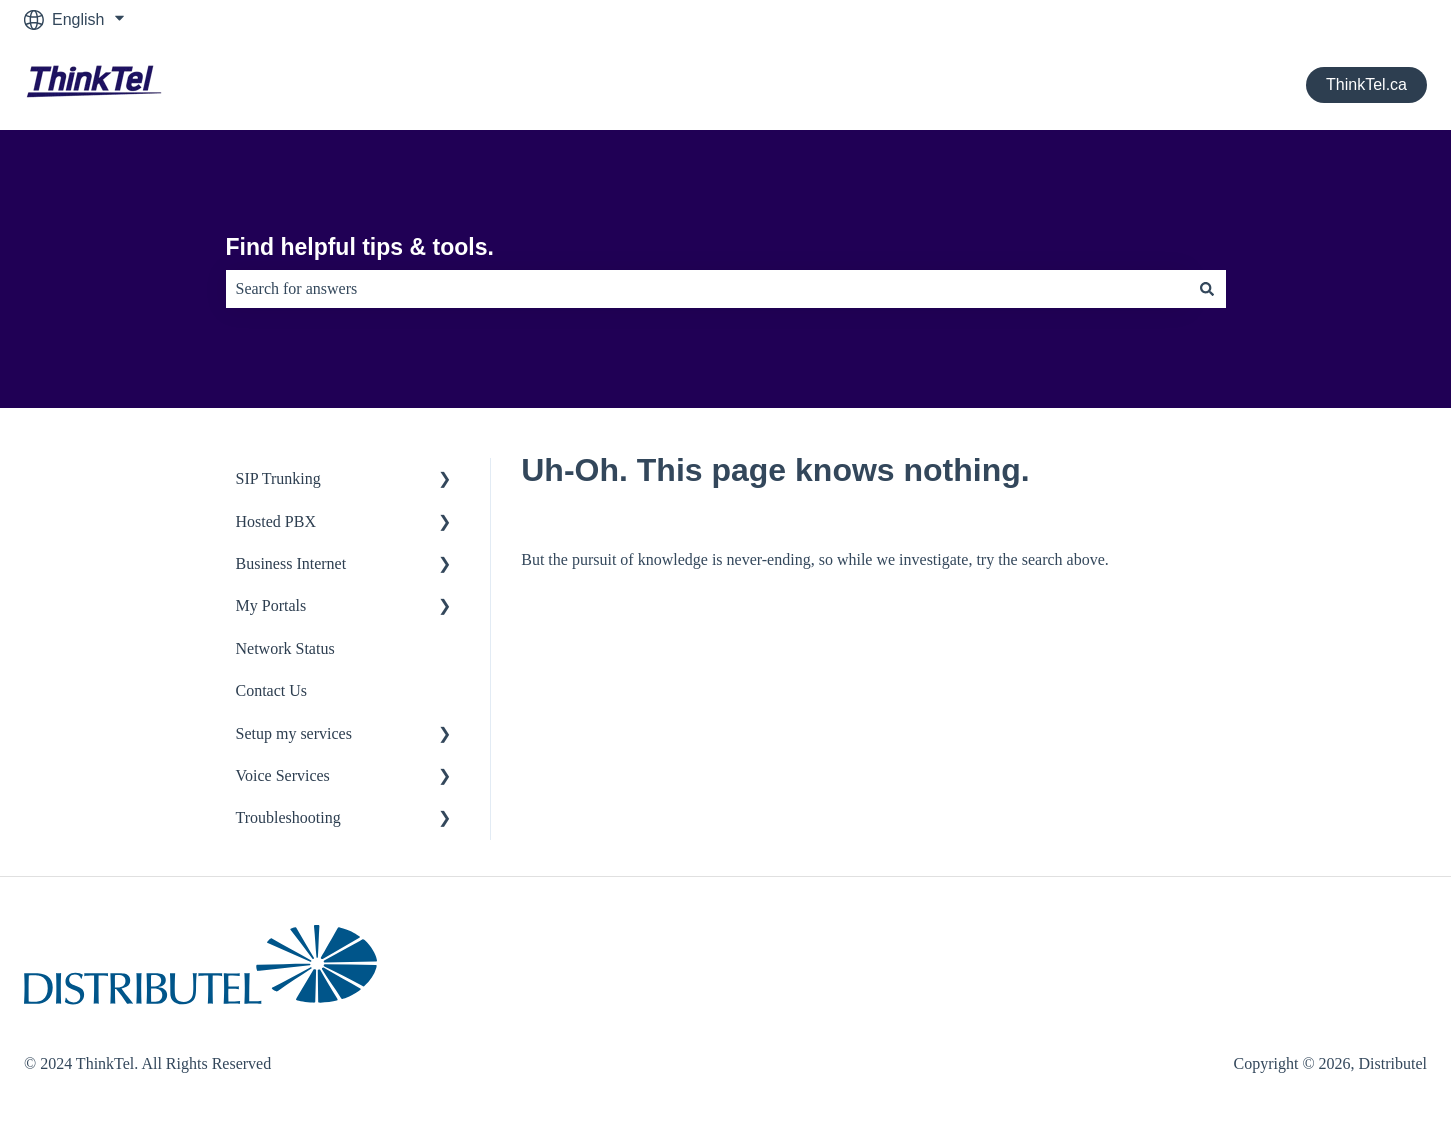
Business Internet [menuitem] (291, 563)
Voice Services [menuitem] (283, 775)
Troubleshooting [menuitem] (288, 817)
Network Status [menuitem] (285, 648)
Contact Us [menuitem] (272, 690)
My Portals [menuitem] (271, 605)
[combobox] (707, 289)
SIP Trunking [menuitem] (278, 478)
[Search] (1207, 289)
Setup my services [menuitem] (294, 733)
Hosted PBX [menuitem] (276, 521)
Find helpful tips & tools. (360, 247)
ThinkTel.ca (1366, 84)
